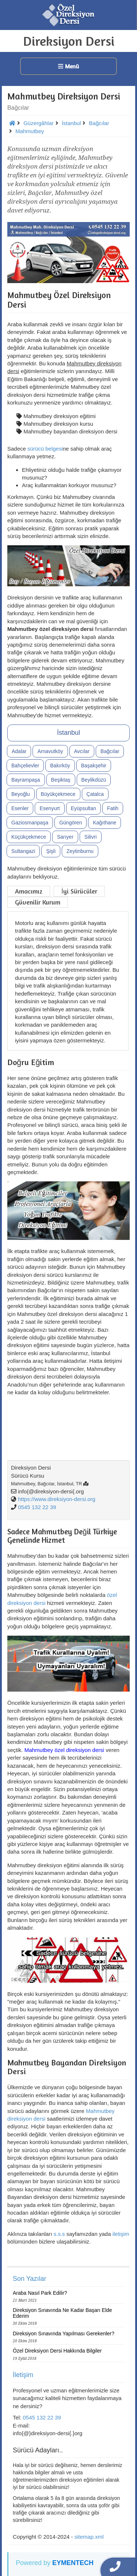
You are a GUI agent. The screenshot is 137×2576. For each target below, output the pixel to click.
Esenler (19, 808)
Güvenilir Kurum (37, 902)
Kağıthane (104, 823)
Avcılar (82, 751)
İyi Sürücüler (79, 891)
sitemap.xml (89, 2537)
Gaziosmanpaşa (29, 823)
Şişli (51, 851)
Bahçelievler (25, 765)
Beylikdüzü (93, 780)
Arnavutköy (50, 751)
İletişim (23, 2374)
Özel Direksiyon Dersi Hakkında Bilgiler (57, 2351)
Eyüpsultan (83, 808)
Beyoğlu (20, 794)
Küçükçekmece (28, 837)
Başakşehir (93, 765)
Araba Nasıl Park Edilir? (40, 2293)
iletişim (121, 2234)
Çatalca (95, 794)
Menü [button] (68, 66)
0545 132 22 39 (37, 1507)
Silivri (90, 837)
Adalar (19, 751)
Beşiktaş (61, 780)
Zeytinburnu (80, 851)
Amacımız (28, 891)
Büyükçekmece (58, 794)
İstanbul (68, 732)
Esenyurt (49, 808)
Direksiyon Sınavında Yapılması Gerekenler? (63, 2333)
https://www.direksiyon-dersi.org (56, 1499)
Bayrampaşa (25, 780)
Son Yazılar (29, 2278)
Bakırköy (60, 765)
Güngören (70, 823)
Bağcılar (109, 751)
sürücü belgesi (45, 448)
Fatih (112, 808)
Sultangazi (23, 851)
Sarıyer (65, 837)
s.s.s (59, 2234)
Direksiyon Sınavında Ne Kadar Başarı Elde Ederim (62, 2313)
